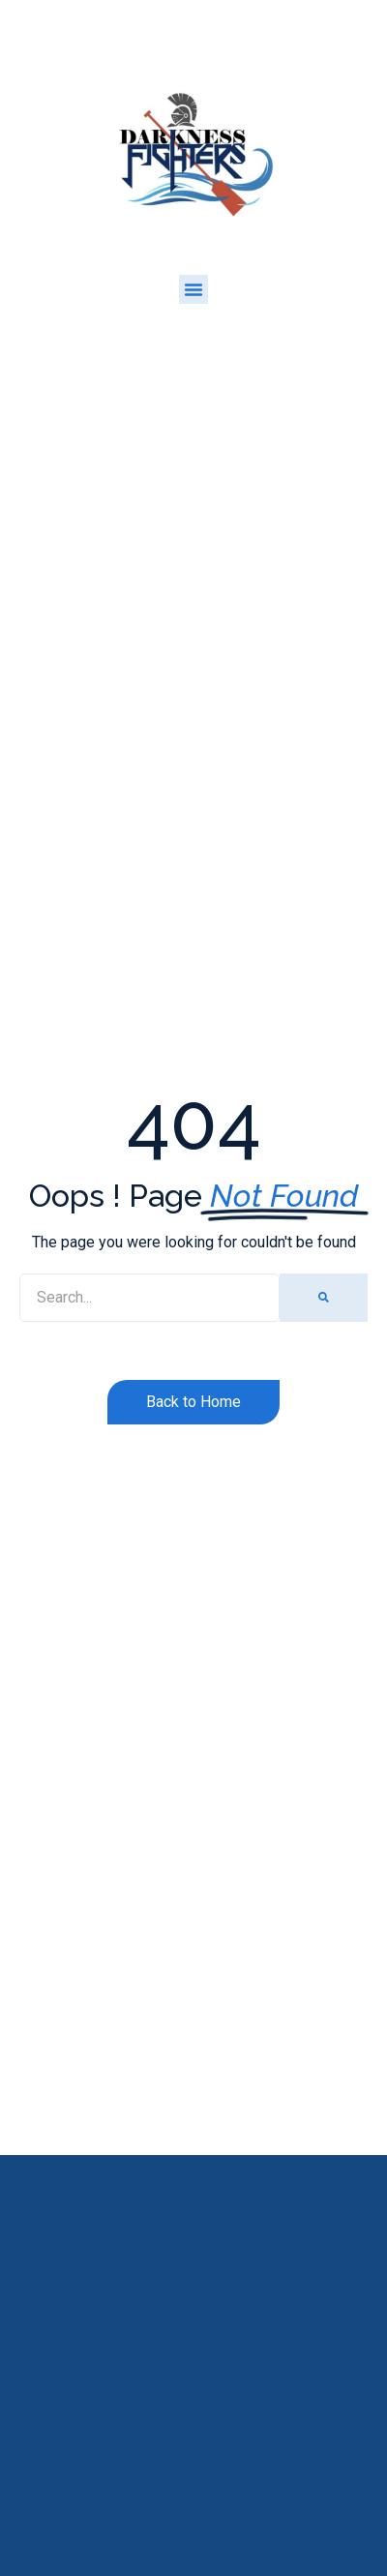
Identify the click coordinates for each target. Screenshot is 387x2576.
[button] (193, 289)
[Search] (324, 1297)
